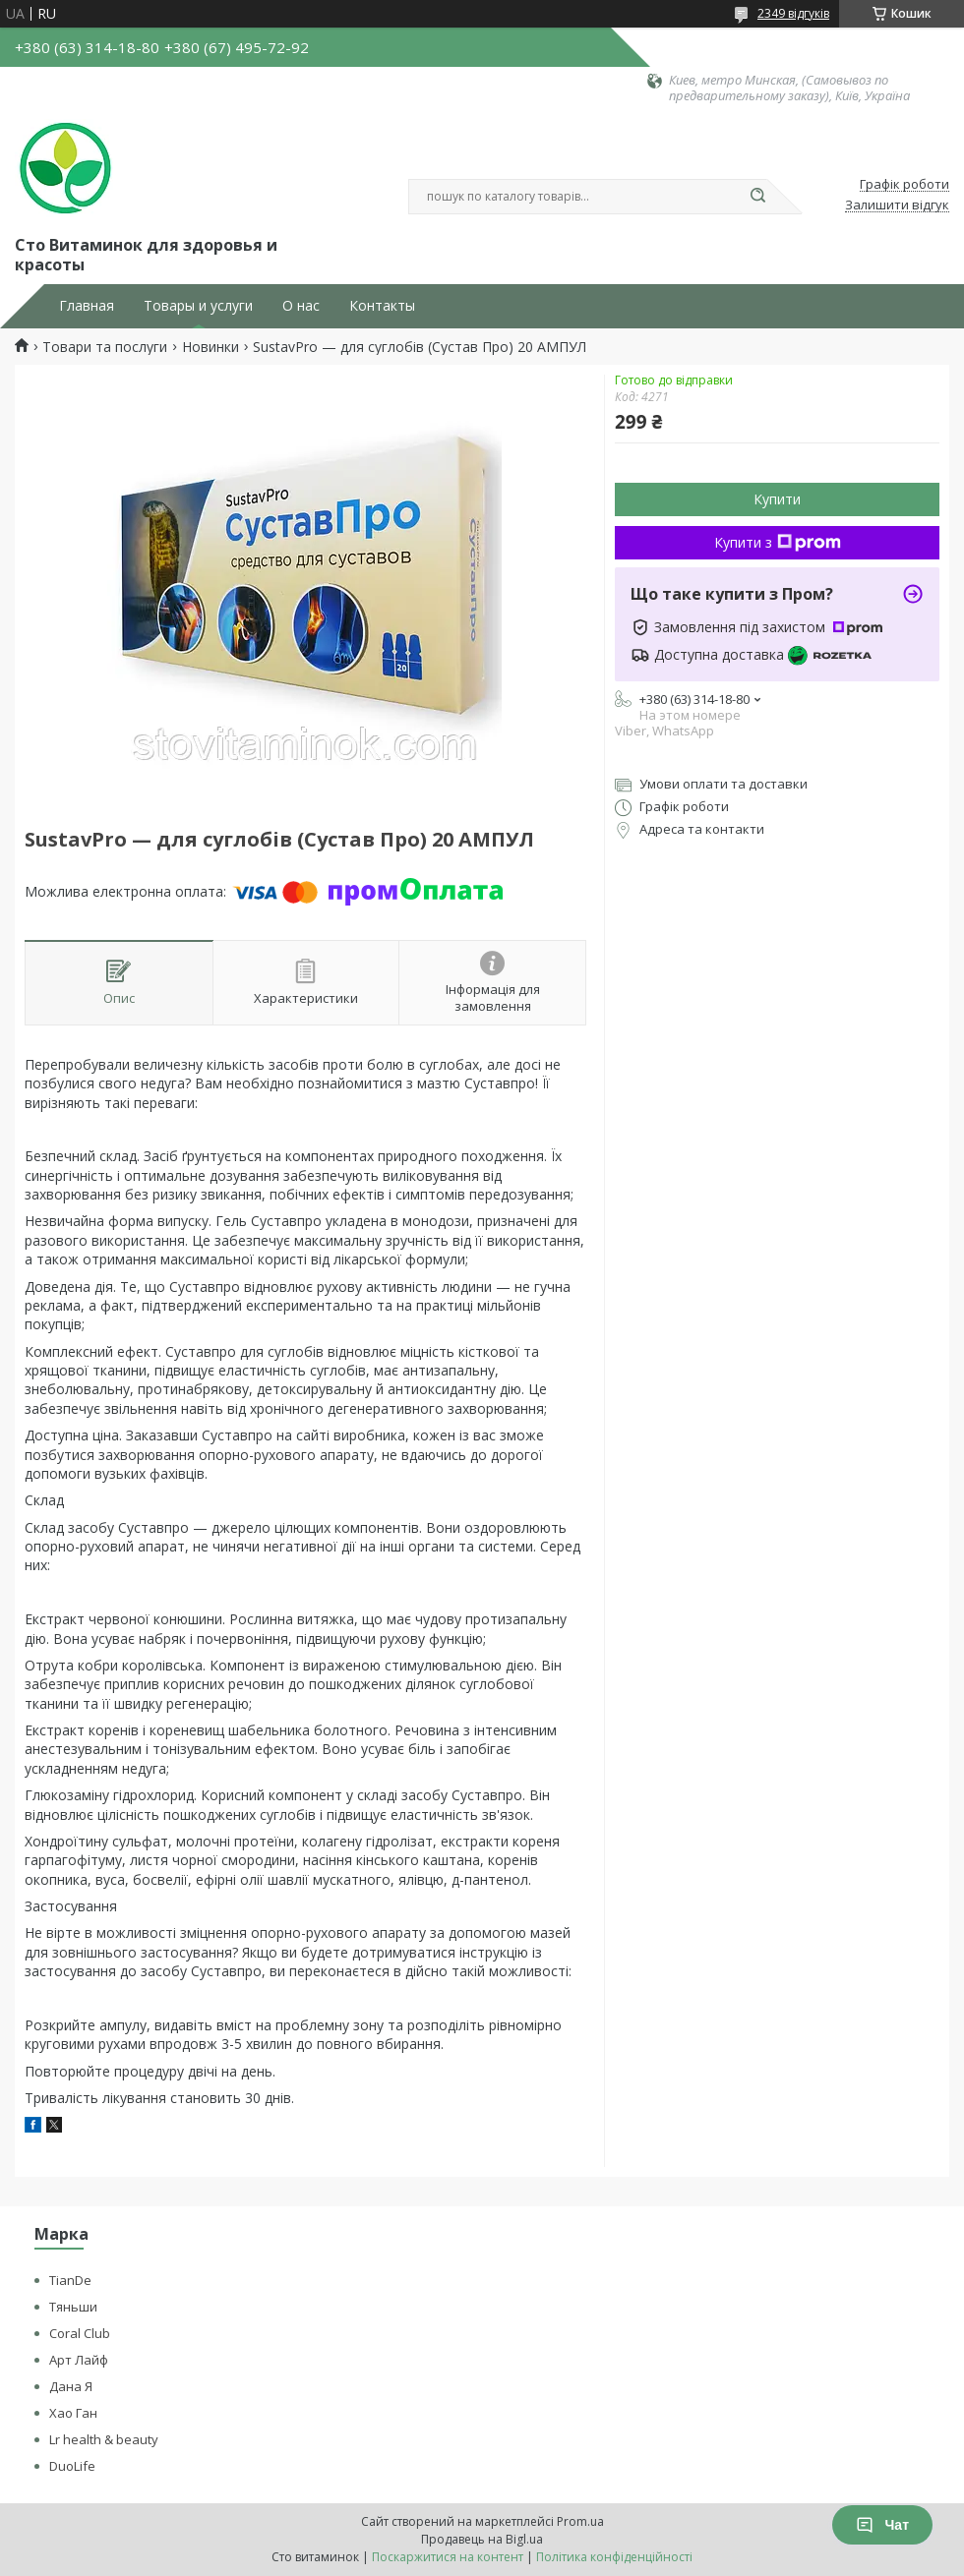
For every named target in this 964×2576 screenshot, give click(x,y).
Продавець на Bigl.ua (482, 2539)
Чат (882, 2525)
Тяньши (73, 2306)
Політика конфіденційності (614, 2556)
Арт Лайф (78, 2360)
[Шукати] (757, 196)
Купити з (777, 542)
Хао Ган (73, 2413)
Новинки (210, 347)
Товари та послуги (104, 347)
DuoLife (72, 2466)
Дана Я (70, 2386)
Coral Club (79, 2333)
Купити (777, 499)
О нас (301, 306)
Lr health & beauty (103, 2439)
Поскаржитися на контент (447, 2556)
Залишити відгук (897, 205)
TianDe (70, 2280)
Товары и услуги (198, 306)
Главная (86, 306)
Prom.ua (580, 2521)
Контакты (382, 306)
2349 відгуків (793, 13)
